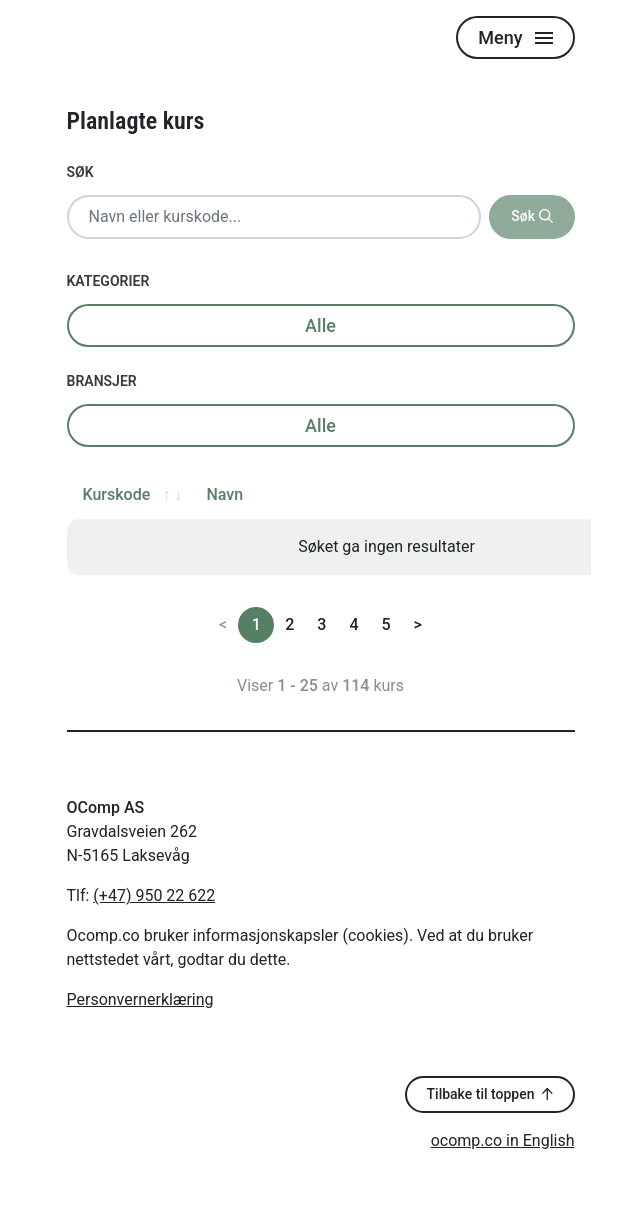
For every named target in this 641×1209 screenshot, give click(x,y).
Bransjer (102, 381)
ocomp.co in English (503, 1140)
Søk (80, 172)
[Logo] (127, 37)
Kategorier (108, 281)
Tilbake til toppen (490, 1094)
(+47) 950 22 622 (154, 895)
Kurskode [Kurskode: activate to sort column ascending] (117, 494)
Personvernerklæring (140, 999)
